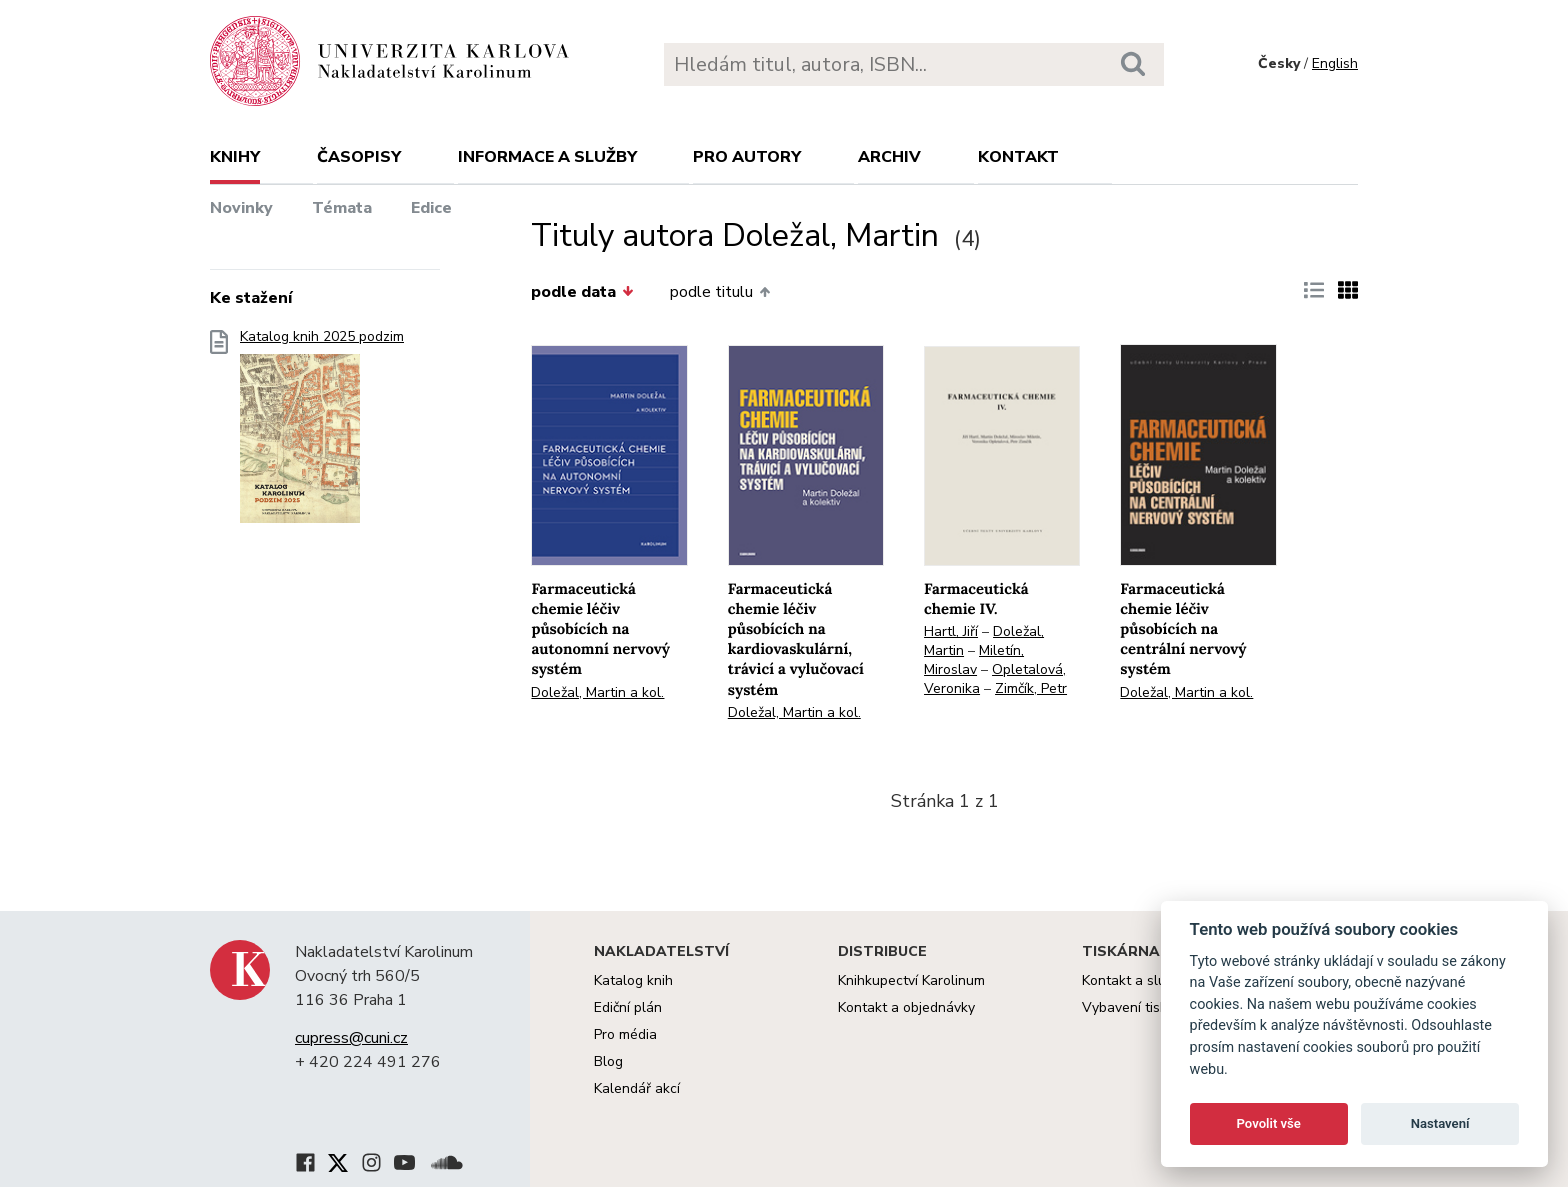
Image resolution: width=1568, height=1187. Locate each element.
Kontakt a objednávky (906, 1007)
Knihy (235, 157)
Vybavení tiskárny (1138, 1007)
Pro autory (747, 157)
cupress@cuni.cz (351, 1038)
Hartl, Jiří (951, 631)
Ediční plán (628, 1007)
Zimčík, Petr (1031, 688)
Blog (608, 1061)
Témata (342, 208)
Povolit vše (1269, 1123)
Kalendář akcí (637, 1088)
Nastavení (1440, 1123)
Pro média (625, 1034)
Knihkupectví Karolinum (911, 980)
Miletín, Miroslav (974, 660)
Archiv (889, 157)
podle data (582, 292)
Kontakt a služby (1134, 980)
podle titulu (720, 292)
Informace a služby (547, 157)
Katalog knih (633, 980)
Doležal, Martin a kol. (597, 692)
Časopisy (359, 157)
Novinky (241, 208)
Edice (431, 208)
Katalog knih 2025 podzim (322, 432)
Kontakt (1018, 157)
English (1335, 63)
